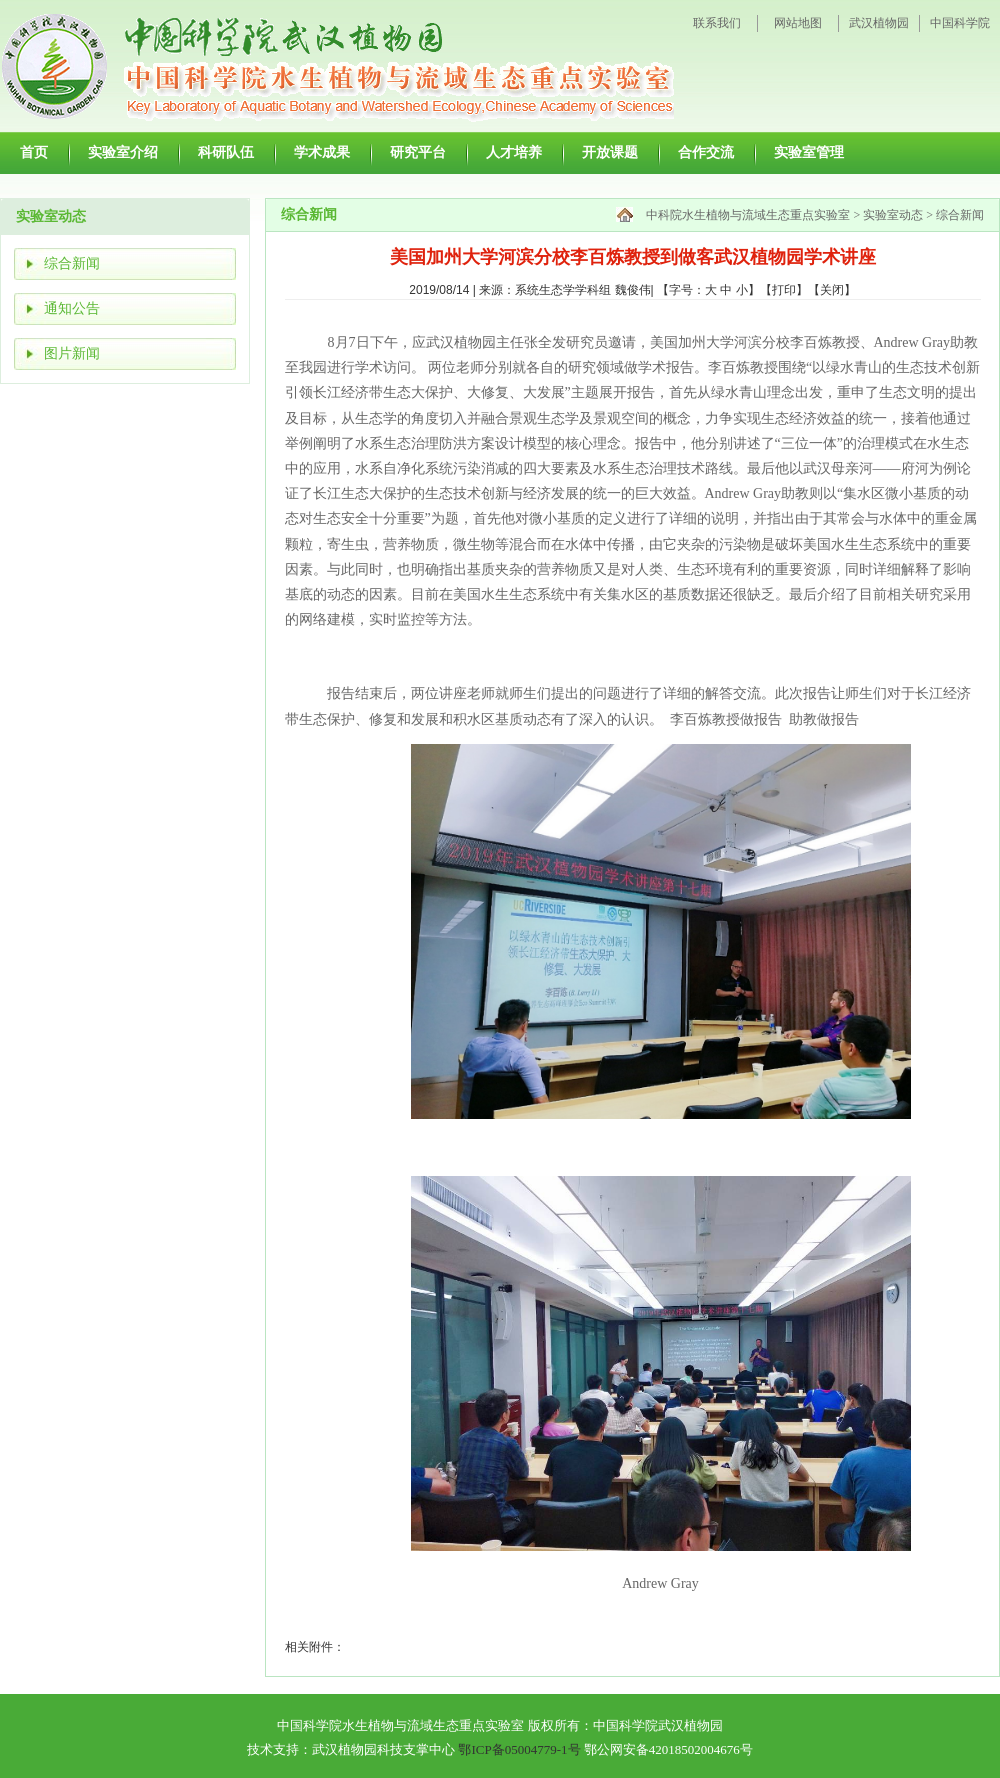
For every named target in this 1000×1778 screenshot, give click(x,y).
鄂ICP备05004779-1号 (519, 1749)
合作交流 (706, 152)
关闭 (832, 290)
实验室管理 (809, 152)
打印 (784, 290)
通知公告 (72, 308)
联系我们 (717, 23)
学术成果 (322, 152)
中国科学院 (960, 23)
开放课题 (610, 152)
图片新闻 (72, 353)
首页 (34, 152)
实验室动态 (893, 215)
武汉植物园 (879, 23)
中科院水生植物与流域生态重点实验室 (748, 215)
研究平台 (418, 152)
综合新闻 (72, 263)
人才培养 (514, 152)
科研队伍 (226, 152)
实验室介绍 (123, 152)
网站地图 (798, 23)
